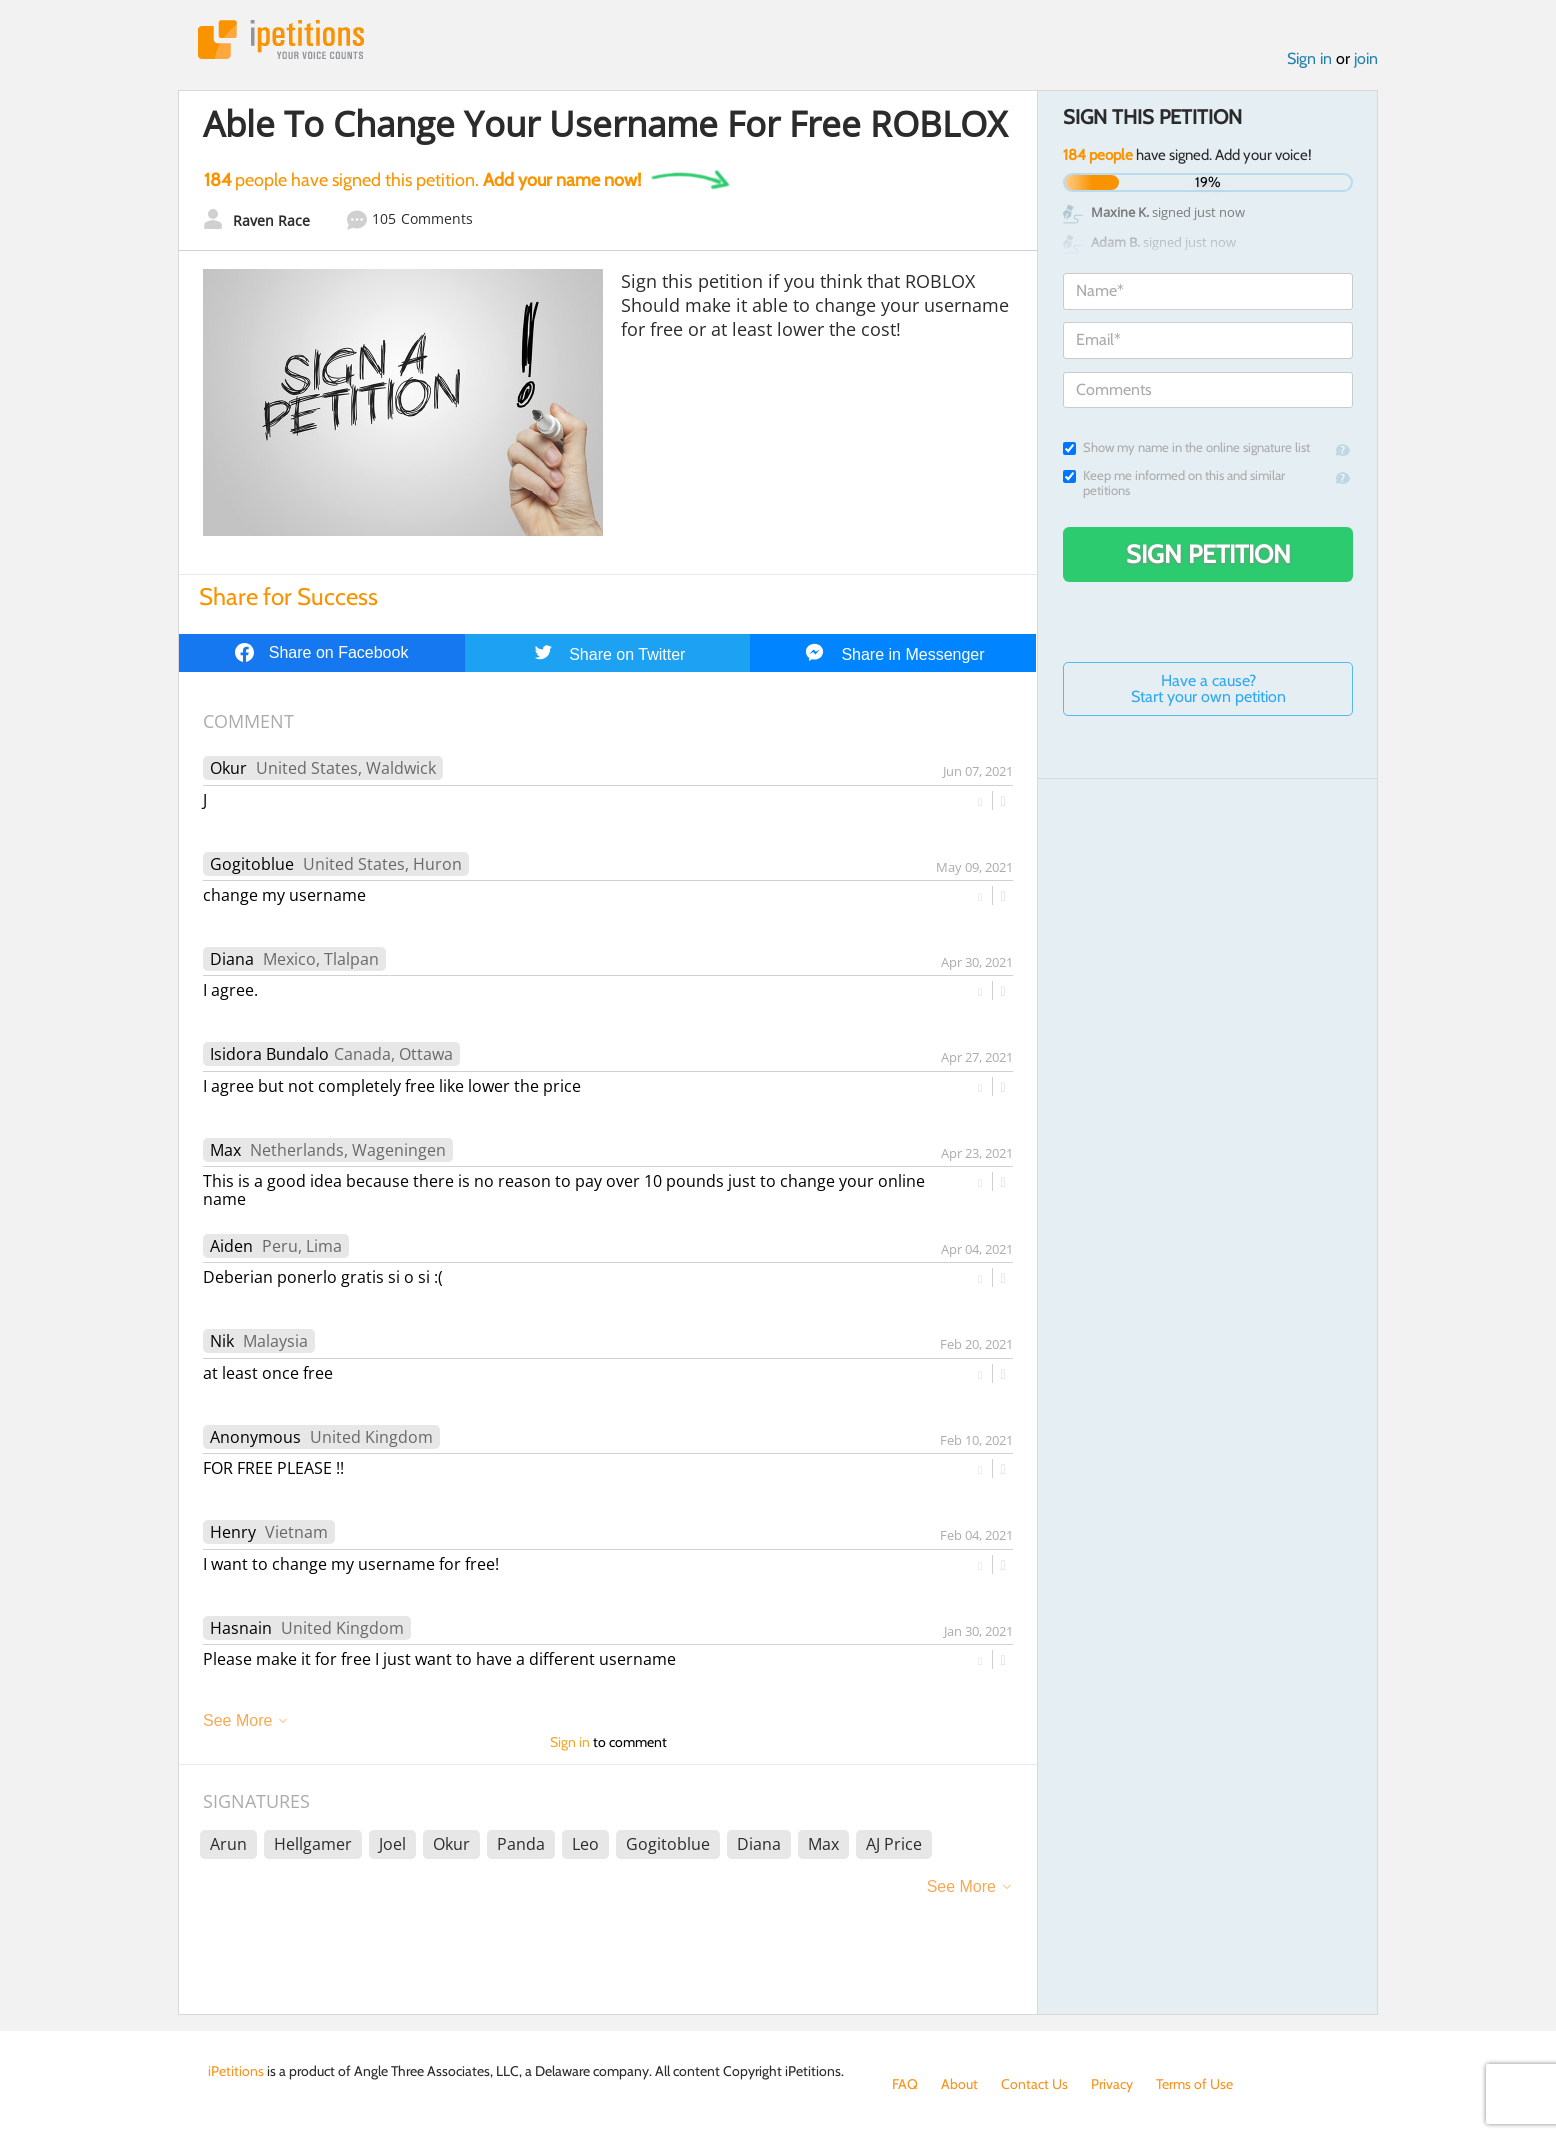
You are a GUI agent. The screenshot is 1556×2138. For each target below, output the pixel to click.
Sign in (1309, 58)
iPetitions (281, 39)
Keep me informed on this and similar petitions (1174, 483)
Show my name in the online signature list (1186, 447)
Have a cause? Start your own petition (1208, 688)
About (959, 2084)
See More (237, 1720)
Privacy (1112, 2084)
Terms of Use (1194, 2084)
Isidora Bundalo (269, 1054)
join (1366, 58)
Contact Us (1034, 2084)
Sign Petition (1208, 554)
